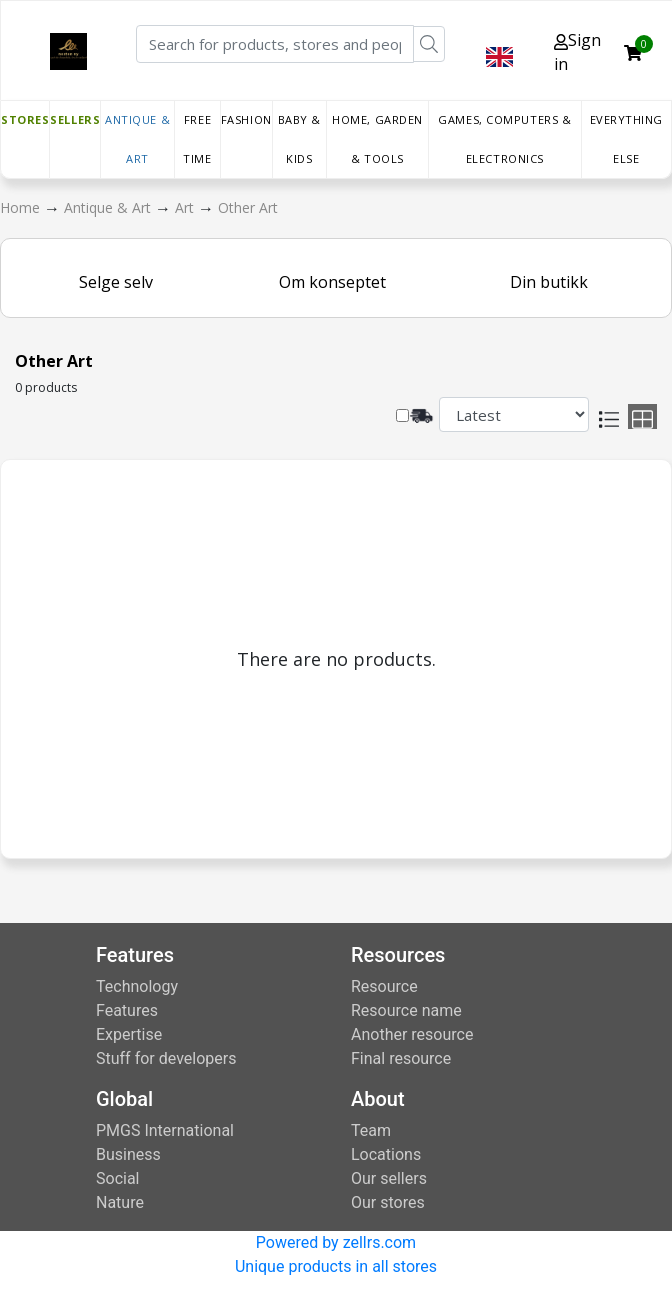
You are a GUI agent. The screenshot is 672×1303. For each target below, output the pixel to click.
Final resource (401, 1058)
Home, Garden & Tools (377, 139)
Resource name (406, 1010)
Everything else (627, 139)
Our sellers (389, 1178)
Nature (120, 1202)
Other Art (248, 207)
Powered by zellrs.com (336, 1242)
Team (371, 1130)
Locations (386, 1154)
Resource (384, 986)
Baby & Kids (299, 139)
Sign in (577, 52)
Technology (137, 986)
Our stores (388, 1202)
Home (22, 207)
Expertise (129, 1034)
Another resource (412, 1034)
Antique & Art (137, 139)
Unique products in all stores (336, 1266)
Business (128, 1154)
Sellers (75, 119)
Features (127, 1010)
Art (186, 207)
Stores (25, 119)
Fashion (246, 119)
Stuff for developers (166, 1058)
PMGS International (165, 1130)
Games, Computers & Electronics (504, 139)
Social (117, 1178)
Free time (197, 139)
